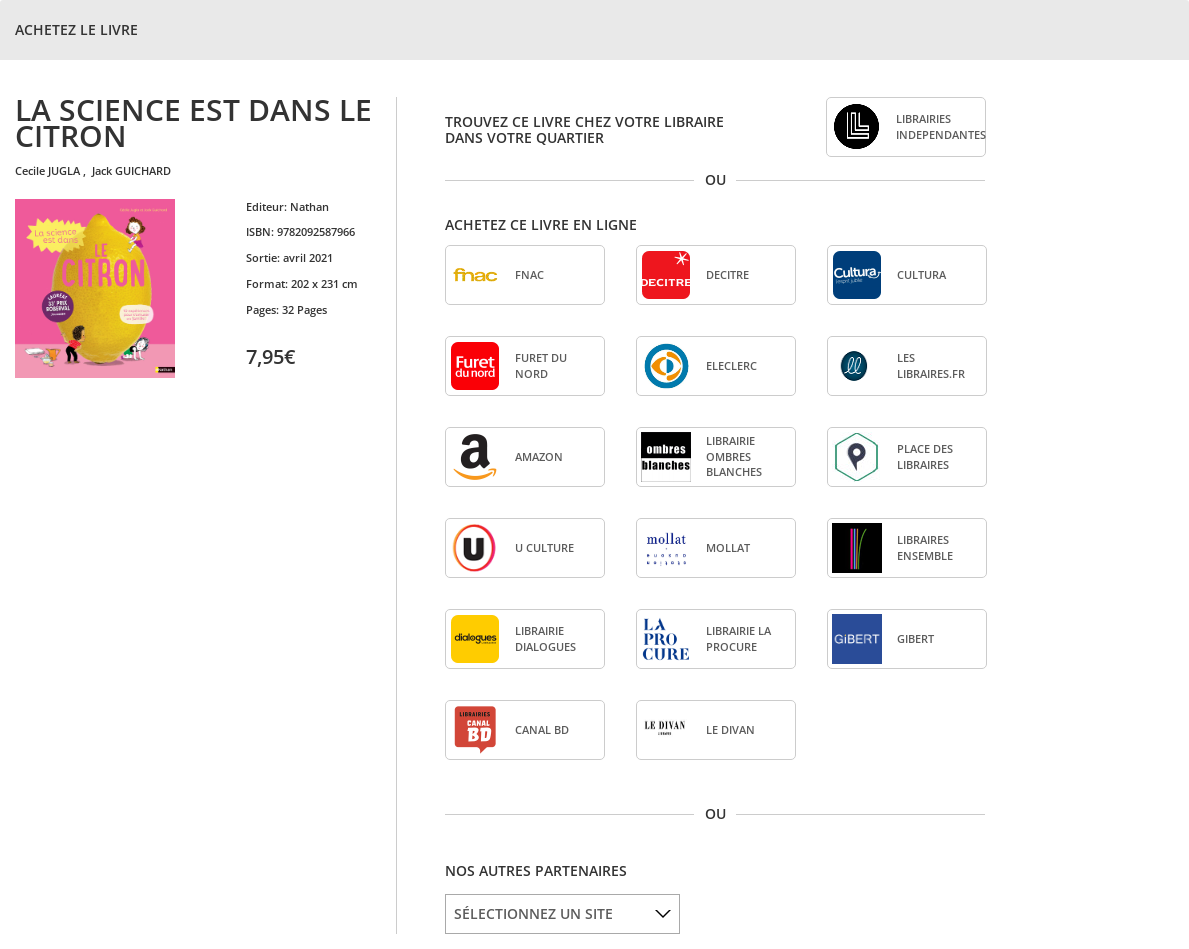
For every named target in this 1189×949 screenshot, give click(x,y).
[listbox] (562, 914)
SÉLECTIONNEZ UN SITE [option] (533, 913)
